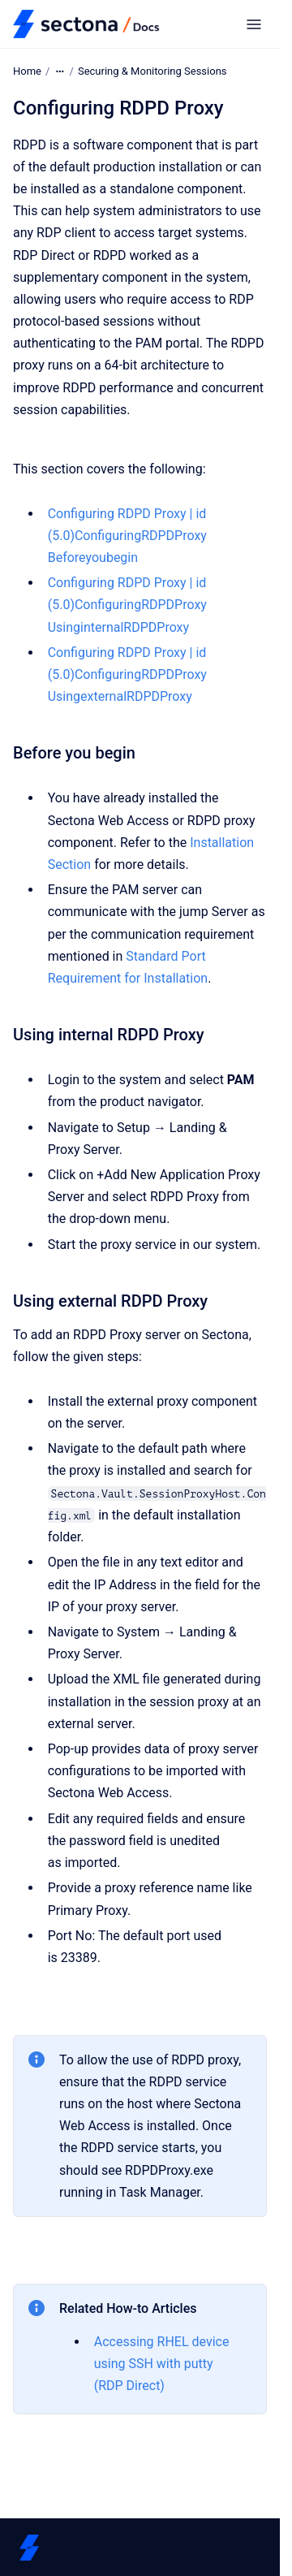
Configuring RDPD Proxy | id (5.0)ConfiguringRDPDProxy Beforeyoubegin (127, 535)
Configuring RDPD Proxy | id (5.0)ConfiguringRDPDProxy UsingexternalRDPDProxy (127, 674)
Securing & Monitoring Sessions (152, 71)
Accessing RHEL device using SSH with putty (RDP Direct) (162, 2363)
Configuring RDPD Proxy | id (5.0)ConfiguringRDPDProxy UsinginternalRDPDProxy (127, 604)
